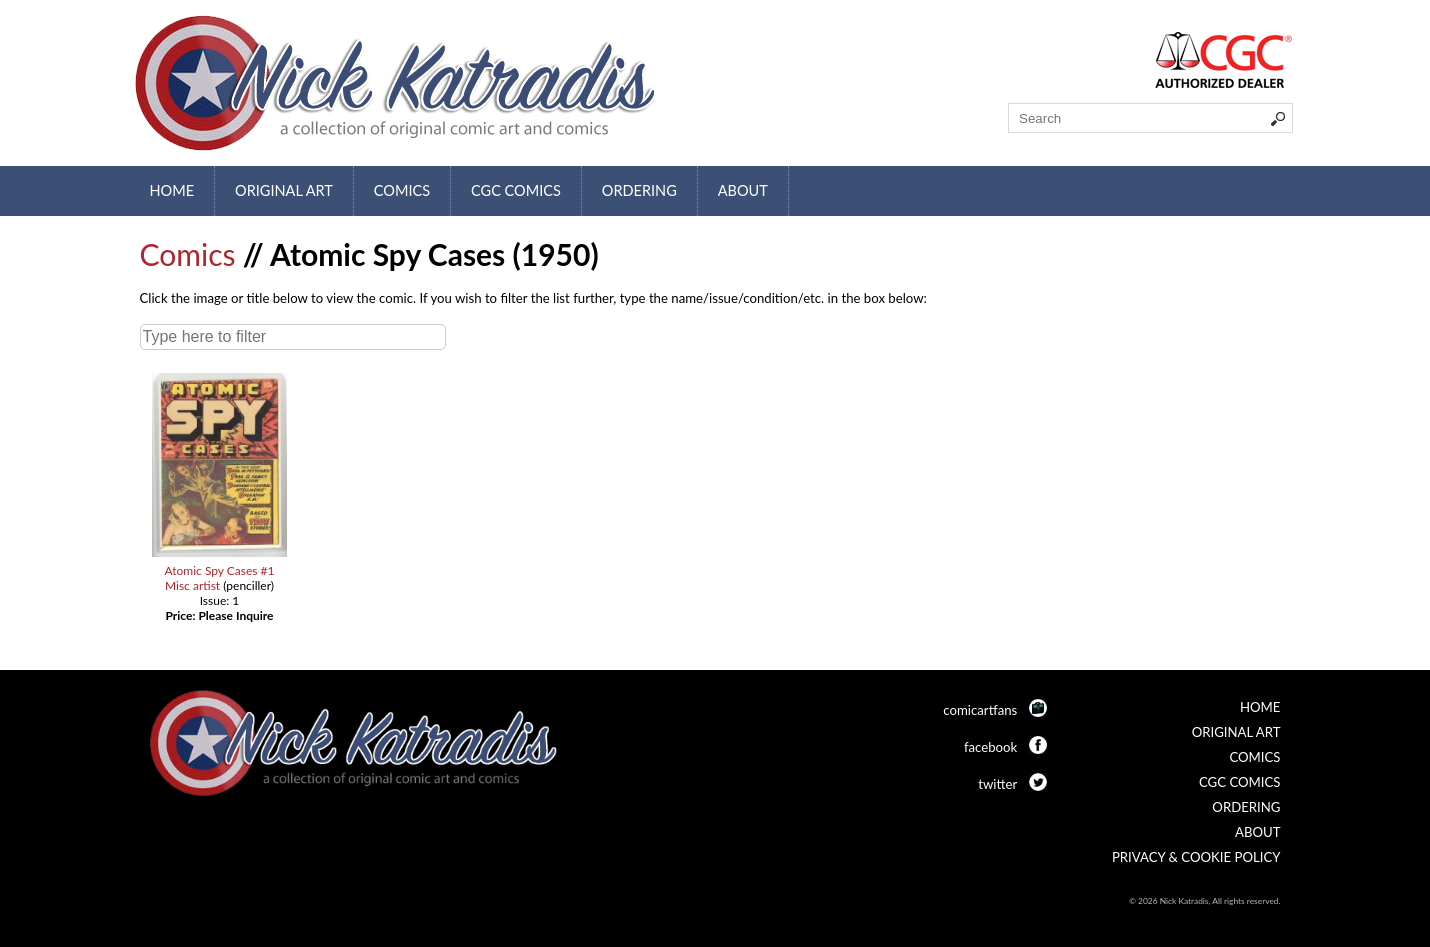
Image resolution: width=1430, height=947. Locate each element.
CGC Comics (516, 190)
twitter (997, 784)
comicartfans (980, 710)
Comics (402, 190)
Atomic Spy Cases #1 (219, 570)
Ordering (639, 190)
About (743, 190)
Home (172, 190)
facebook (990, 747)
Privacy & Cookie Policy (1196, 857)
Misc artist (192, 585)
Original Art (284, 190)
